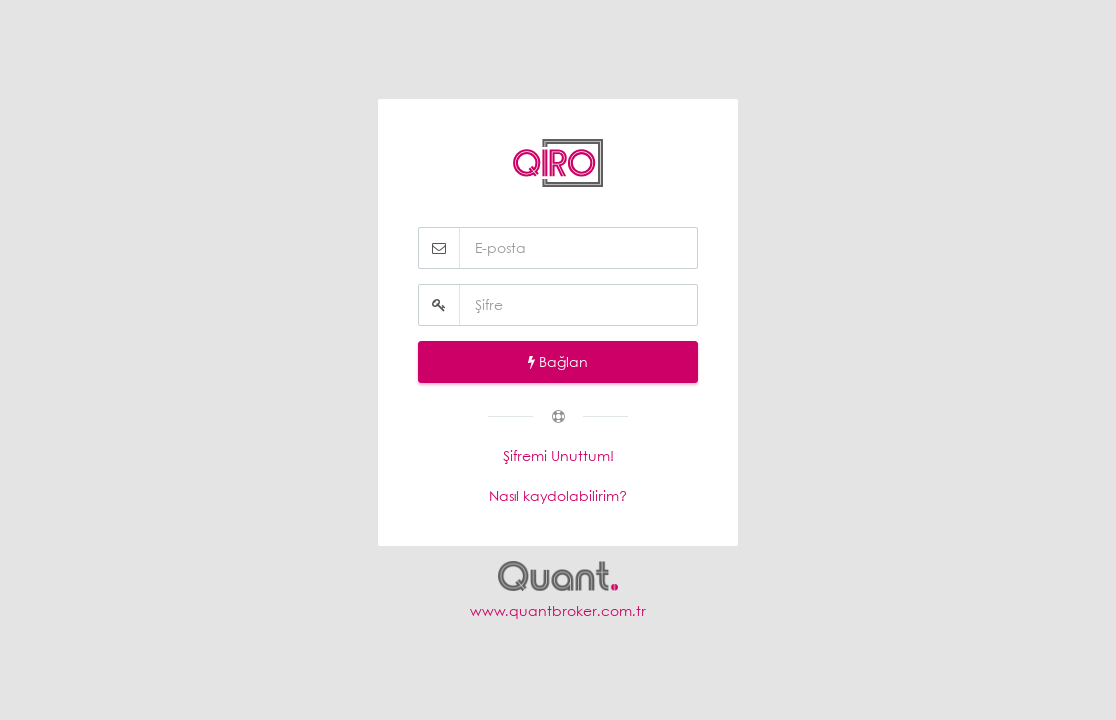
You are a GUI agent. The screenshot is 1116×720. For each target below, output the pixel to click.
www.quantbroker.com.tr (558, 610)
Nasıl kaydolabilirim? (558, 495)
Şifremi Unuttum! (558, 455)
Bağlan (558, 361)
